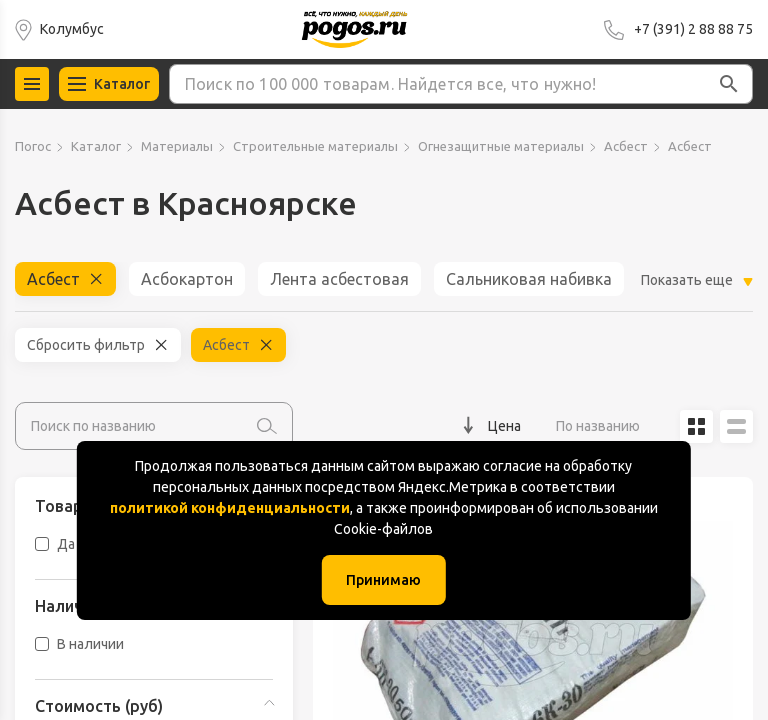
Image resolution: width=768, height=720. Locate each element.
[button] (729, 84)
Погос (33, 146)
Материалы (177, 146)
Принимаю (383, 580)
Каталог (96, 146)
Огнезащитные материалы (501, 146)
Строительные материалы (315, 146)
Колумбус (72, 29)
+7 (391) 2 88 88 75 (693, 29)
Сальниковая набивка (529, 279)
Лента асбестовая (339, 279)
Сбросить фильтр (86, 345)
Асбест (626, 146)
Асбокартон (187, 279)
